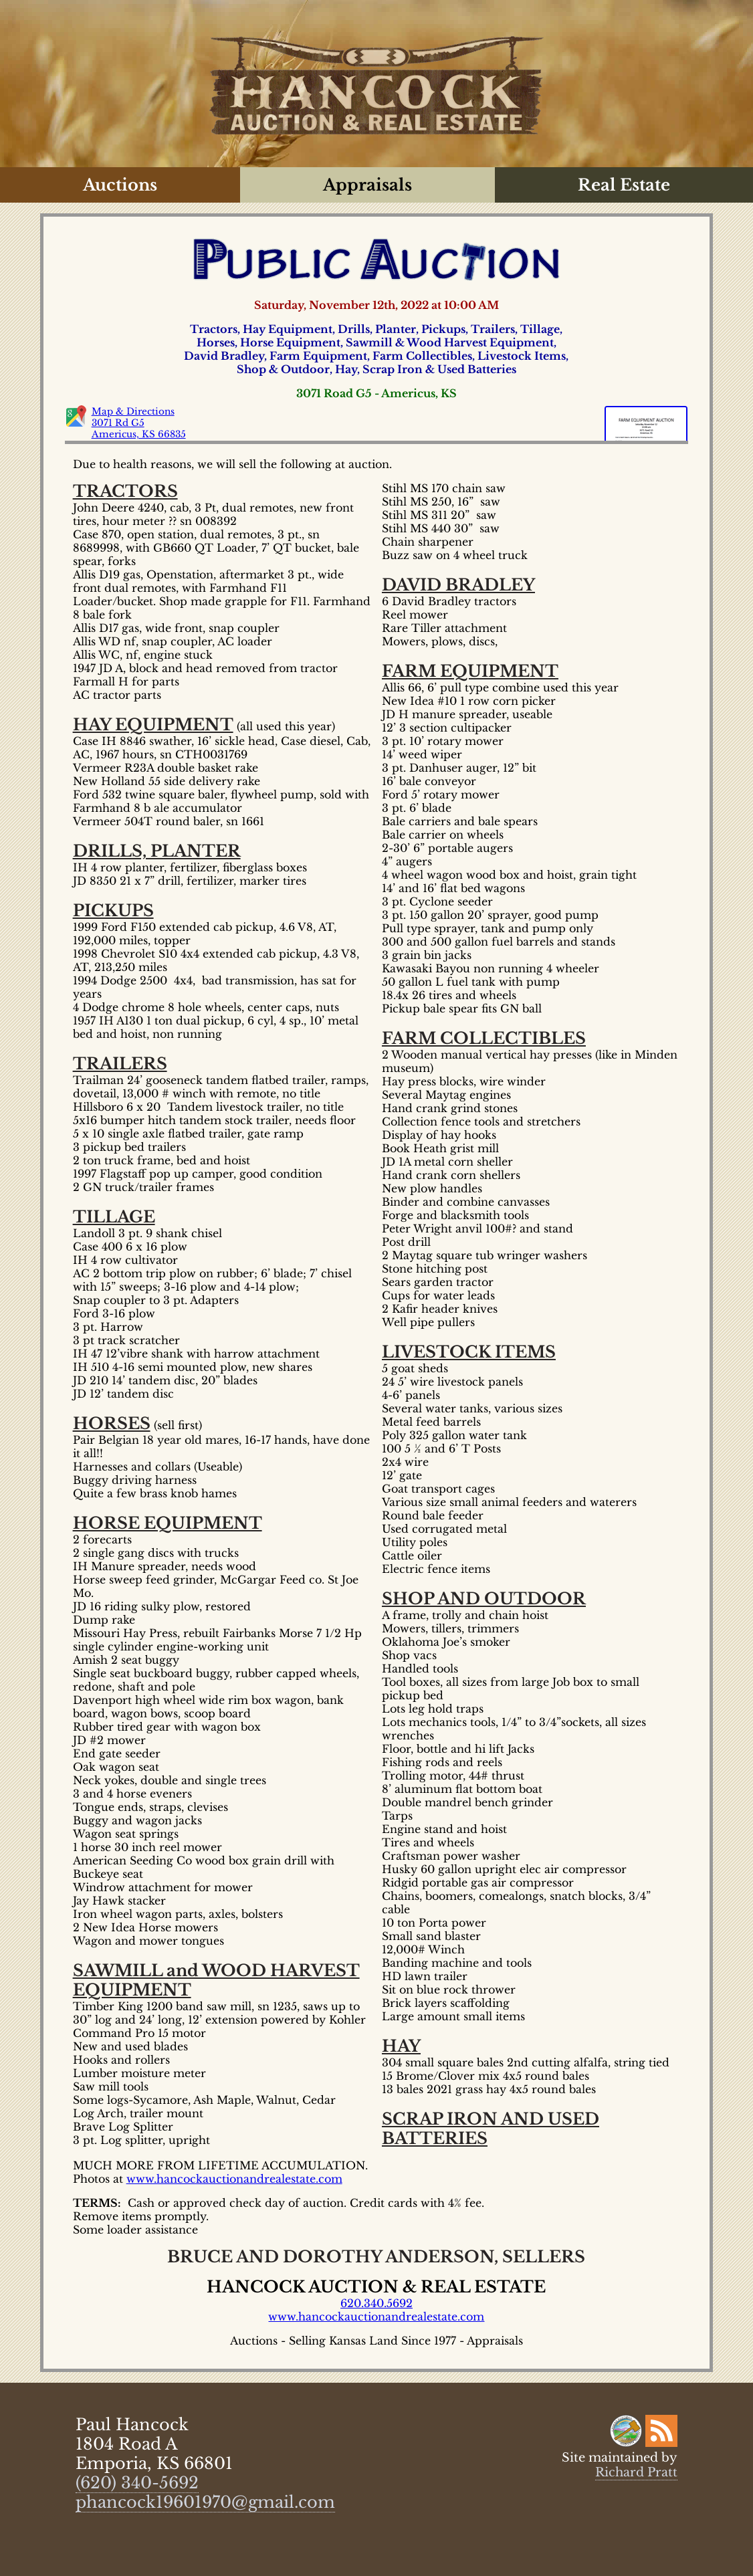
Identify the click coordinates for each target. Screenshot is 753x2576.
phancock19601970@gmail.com (205, 2502)
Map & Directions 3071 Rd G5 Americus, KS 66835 (139, 423)
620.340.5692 (376, 2303)
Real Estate (624, 185)
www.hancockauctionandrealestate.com (234, 2178)
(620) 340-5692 (137, 2482)
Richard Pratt (636, 2472)
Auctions (120, 185)
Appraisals (367, 185)
